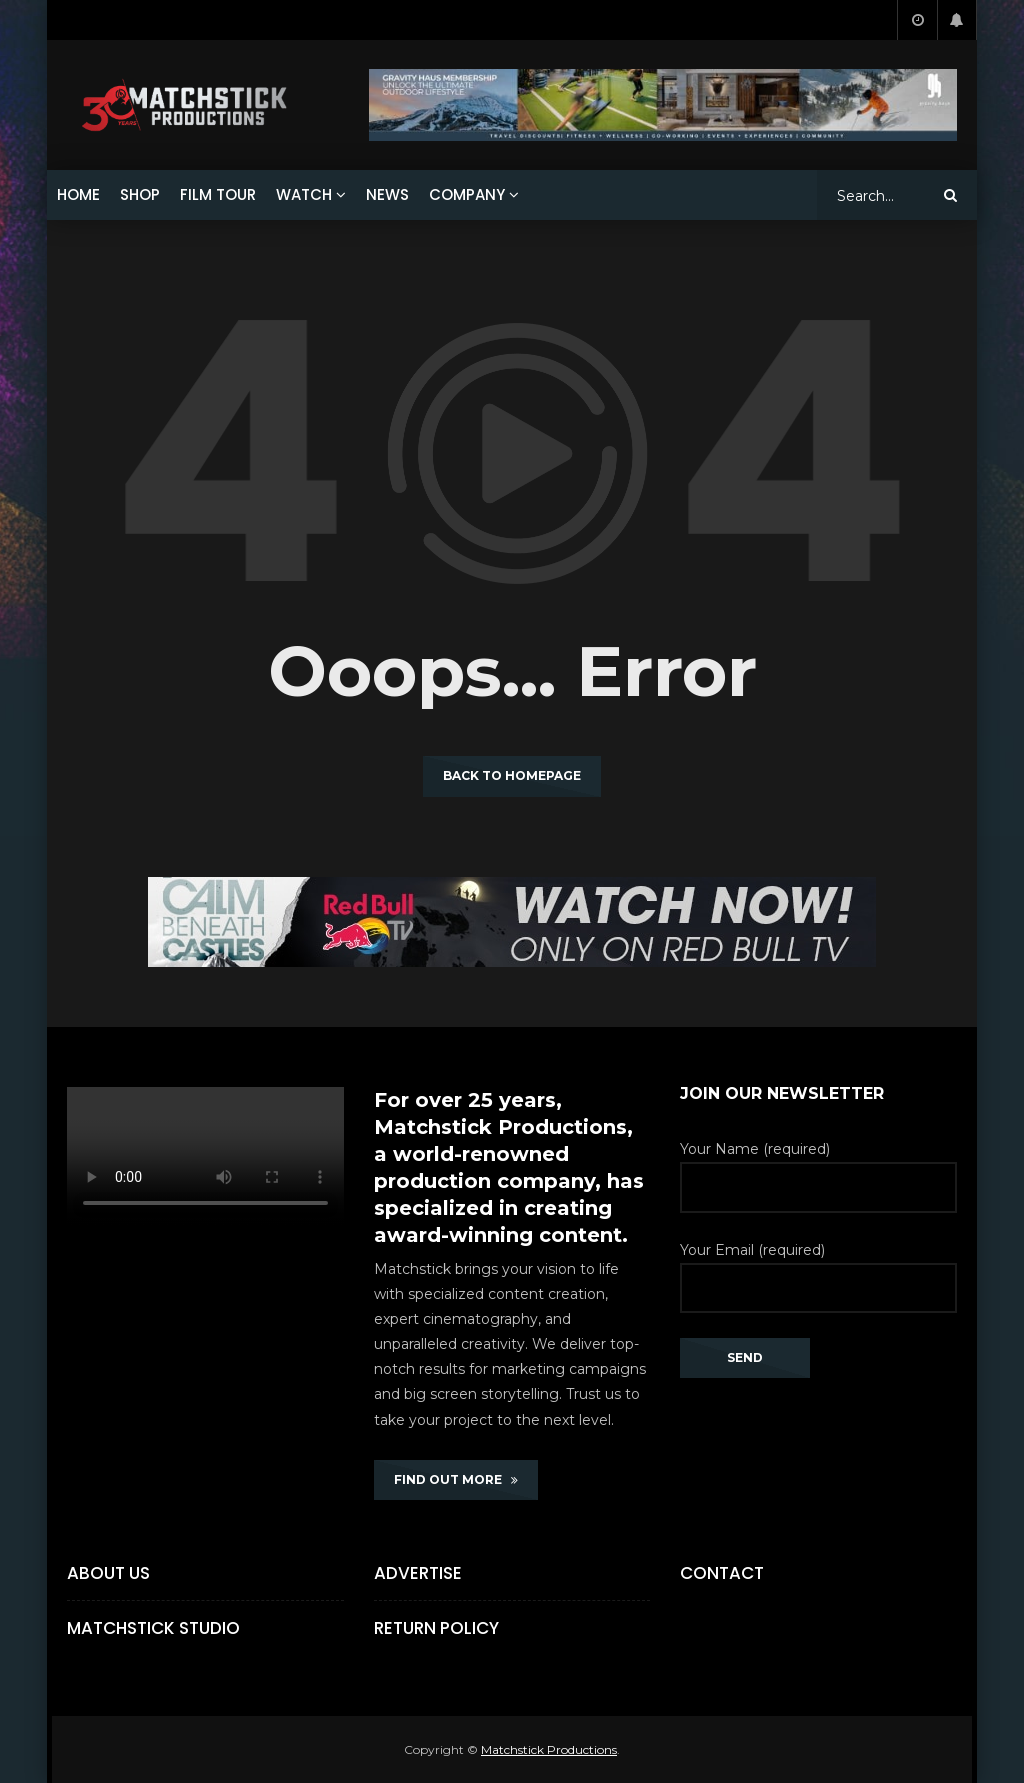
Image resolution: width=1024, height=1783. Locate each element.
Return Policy (436, 1628)
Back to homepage (512, 775)
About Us (108, 1573)
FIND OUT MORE (456, 1479)
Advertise (418, 1573)
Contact (722, 1573)
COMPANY (467, 194)
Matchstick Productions (549, 1749)
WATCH (304, 194)
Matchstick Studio (153, 1628)
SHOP (140, 194)
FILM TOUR (218, 194)
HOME (78, 194)
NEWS (387, 194)
